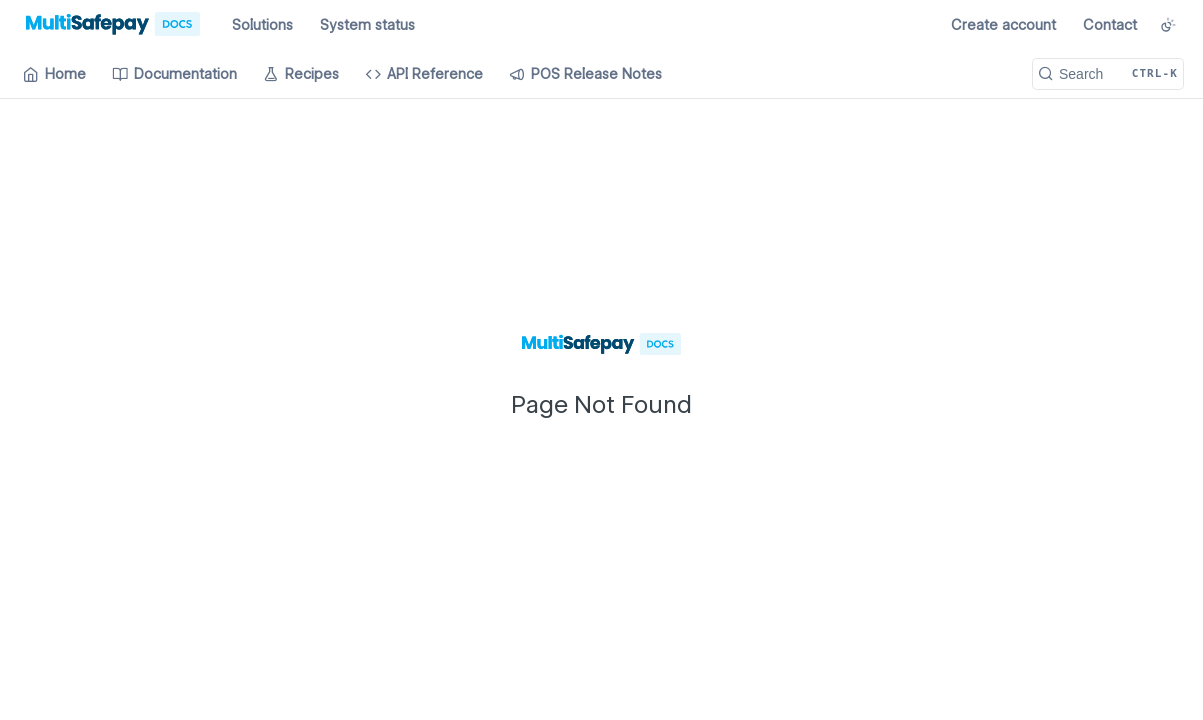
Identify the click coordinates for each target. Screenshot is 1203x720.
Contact (1110, 25)
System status (367, 25)
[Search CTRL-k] (1108, 74)
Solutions (262, 25)
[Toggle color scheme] (1168, 25)
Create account (1003, 25)
